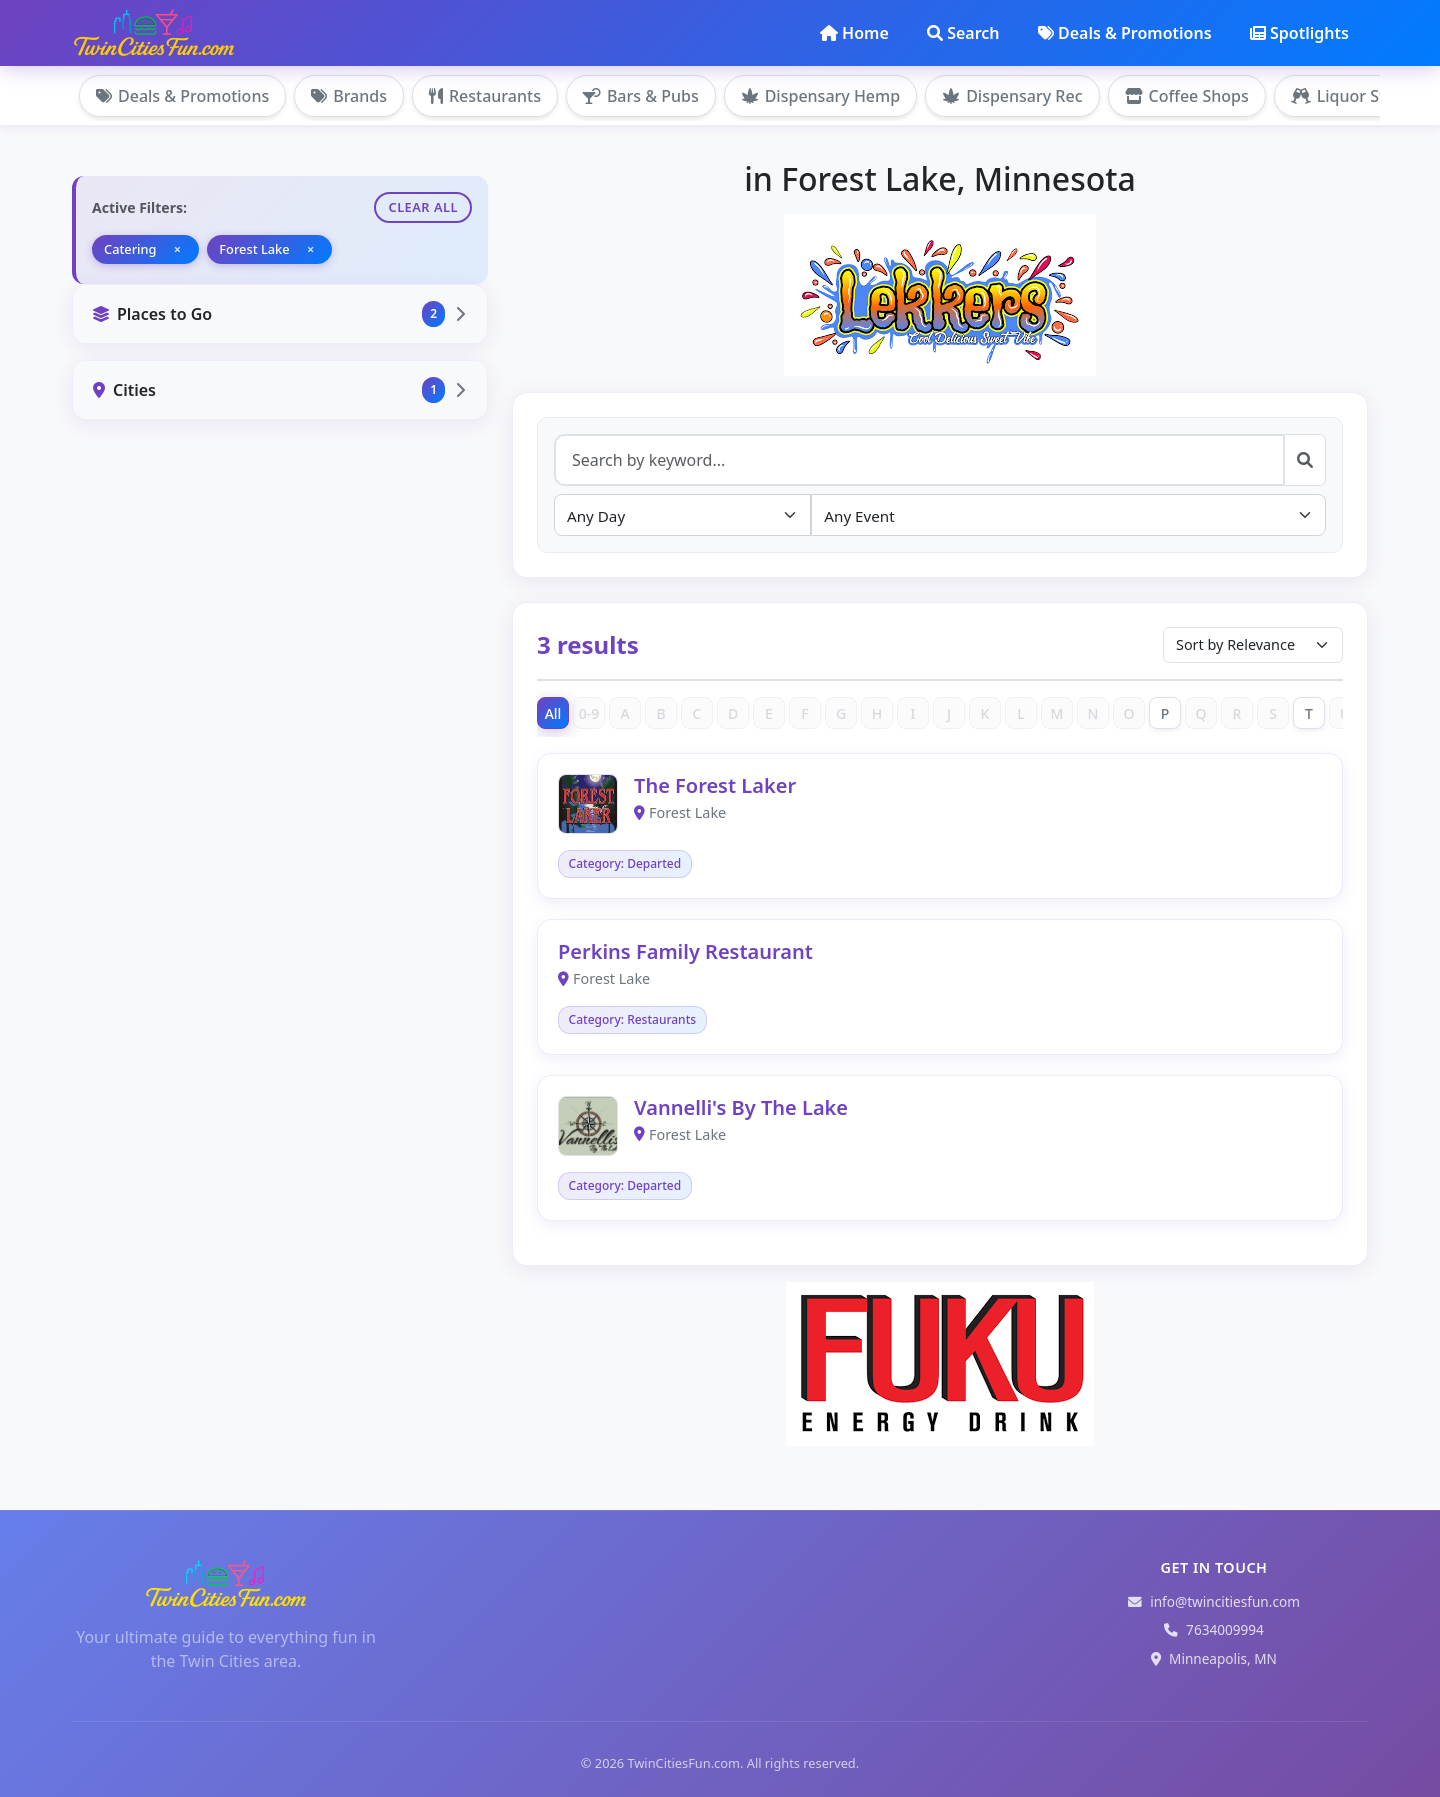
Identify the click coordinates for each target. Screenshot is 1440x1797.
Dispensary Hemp (820, 96)
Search (963, 33)
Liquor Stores (1355, 96)
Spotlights (1299, 33)
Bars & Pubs (641, 96)
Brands (349, 96)
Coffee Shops (1187, 96)
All (553, 713)
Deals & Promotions (1125, 33)
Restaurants (485, 96)
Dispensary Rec (1012, 96)
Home (854, 33)
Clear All (423, 207)
